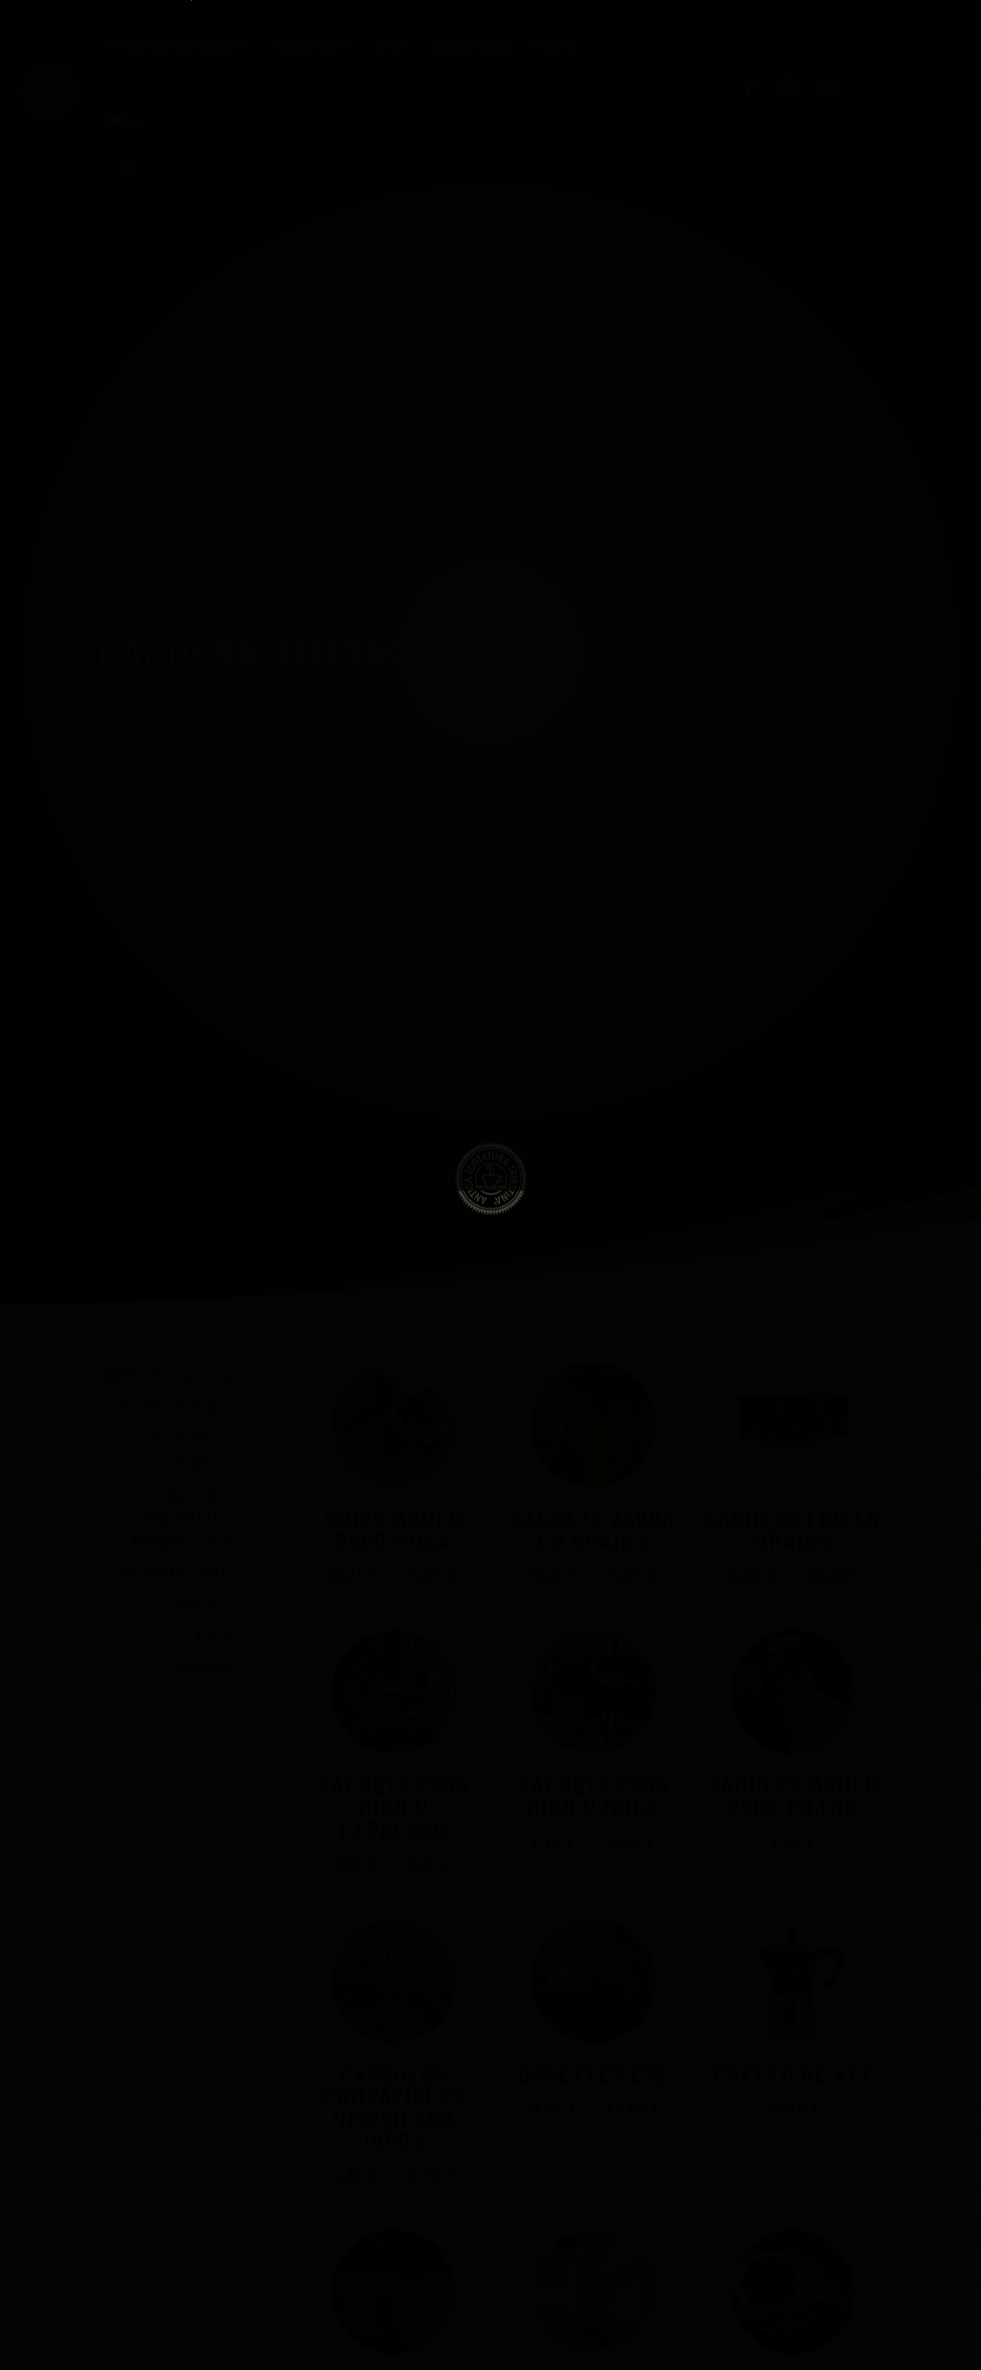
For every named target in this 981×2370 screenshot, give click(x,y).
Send (266, 1255)
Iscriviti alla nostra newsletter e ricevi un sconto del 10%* (420, 1160)
